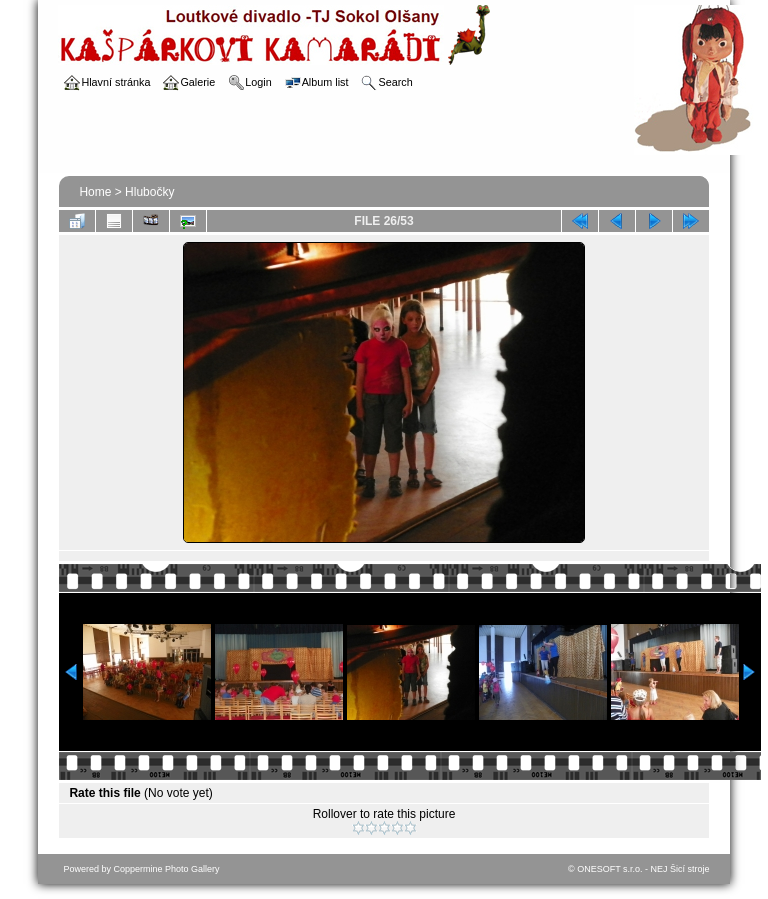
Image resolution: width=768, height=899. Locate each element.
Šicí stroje (690, 869)
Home (95, 192)
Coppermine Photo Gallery (166, 869)
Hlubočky (149, 192)
